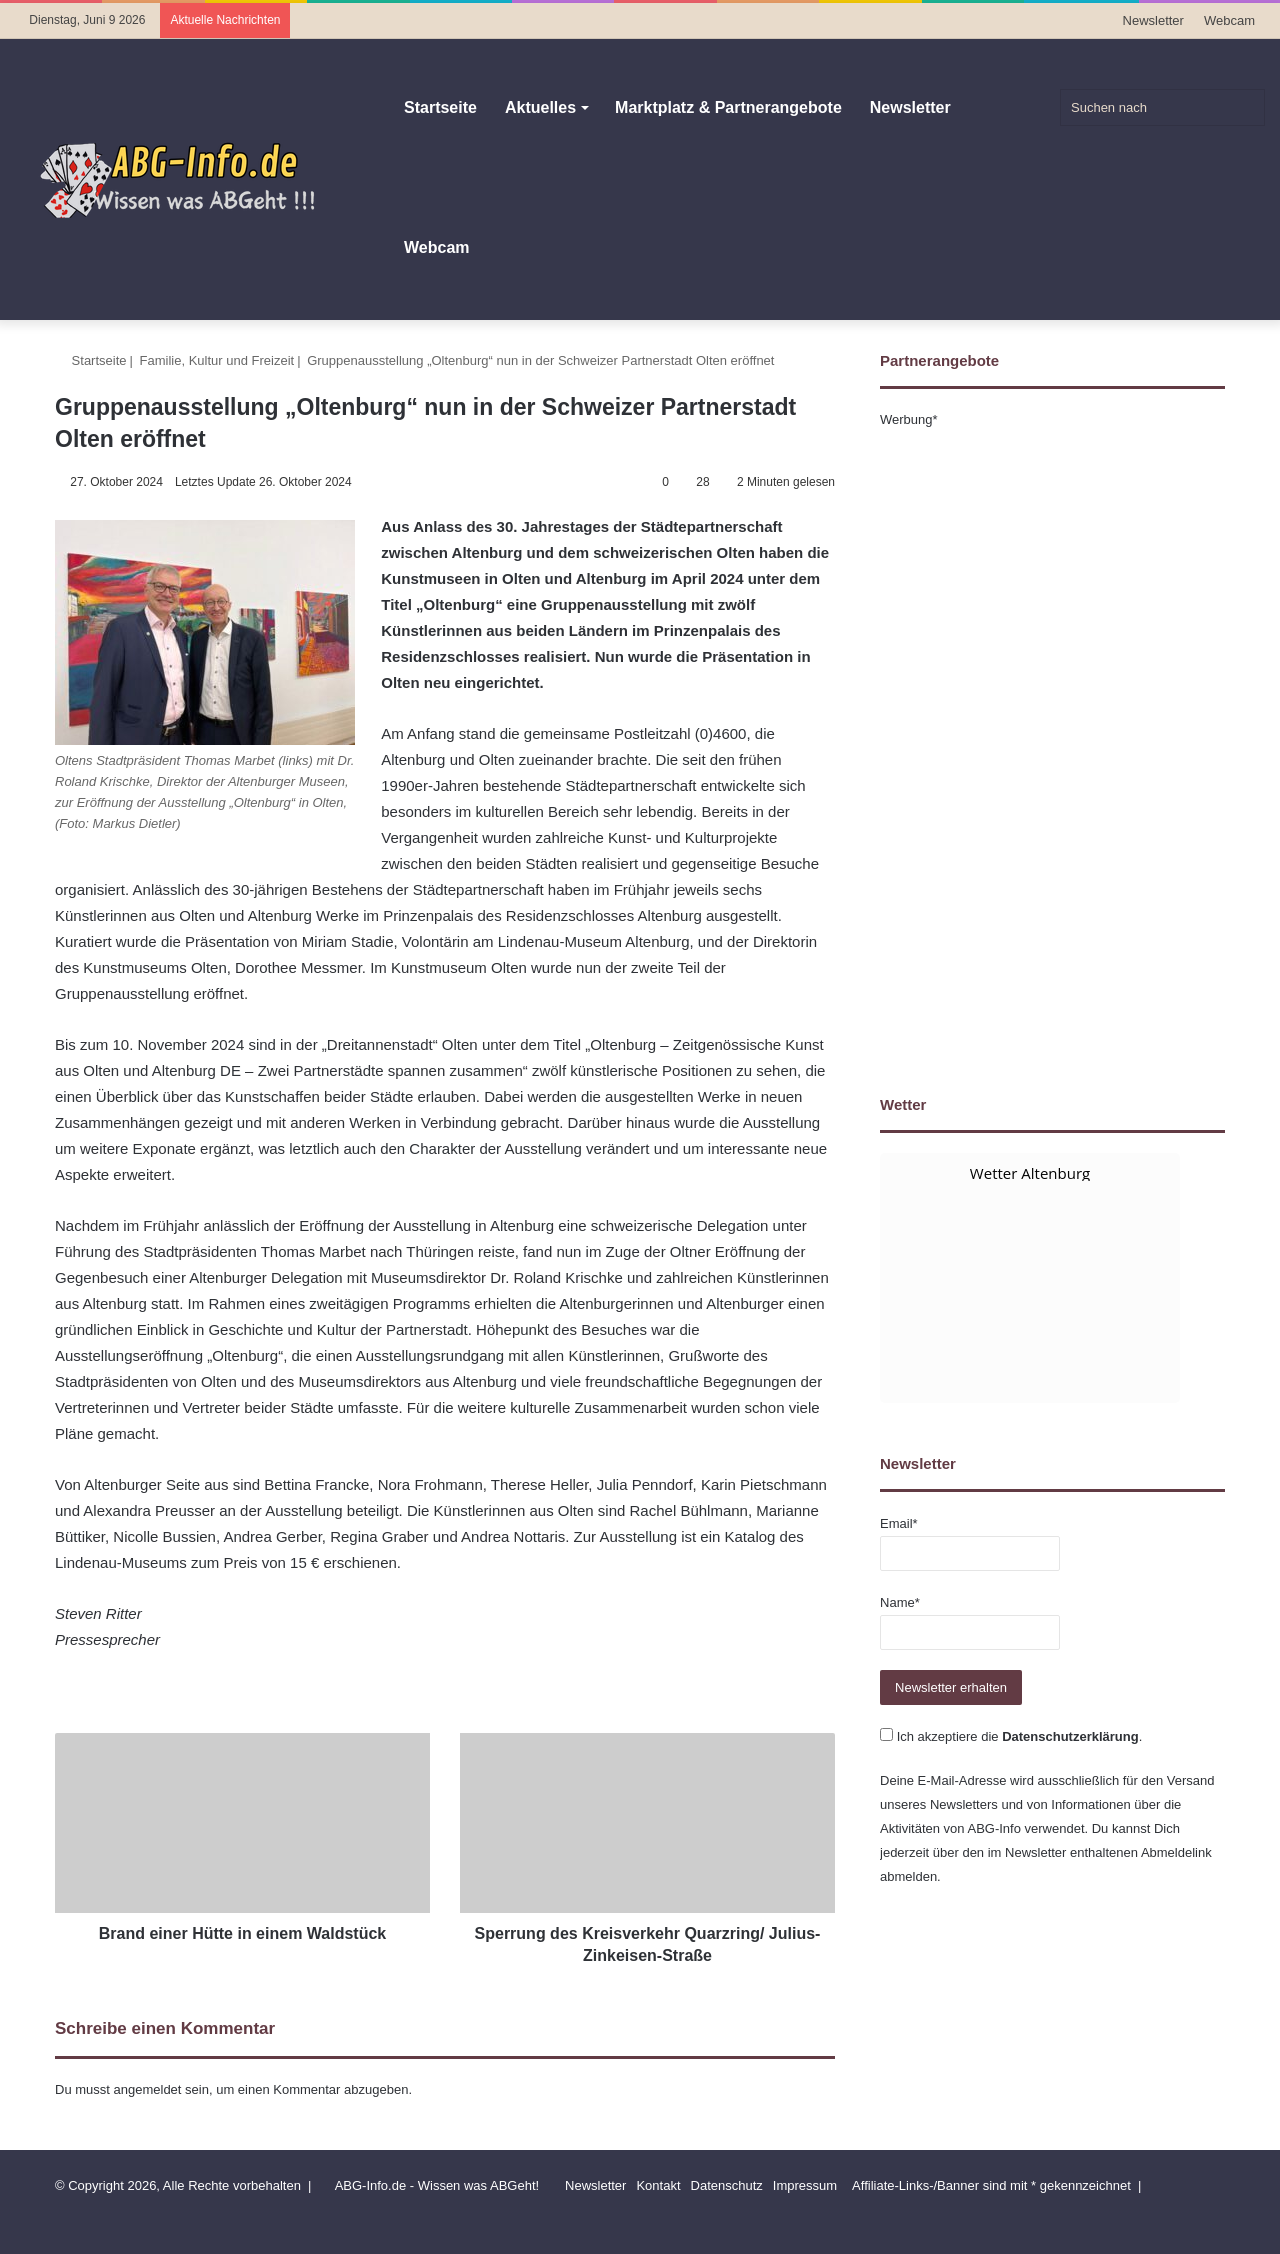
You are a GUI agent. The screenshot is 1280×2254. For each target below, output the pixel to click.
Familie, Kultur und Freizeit (217, 360)
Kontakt (658, 2185)
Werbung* (909, 419)
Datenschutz (727, 2185)
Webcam (1229, 20)
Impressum (805, 2185)
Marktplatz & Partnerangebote (728, 107)
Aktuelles (540, 107)
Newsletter (1153, 20)
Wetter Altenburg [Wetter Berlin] (1030, 1173)
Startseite (440, 107)
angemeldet (148, 2089)
